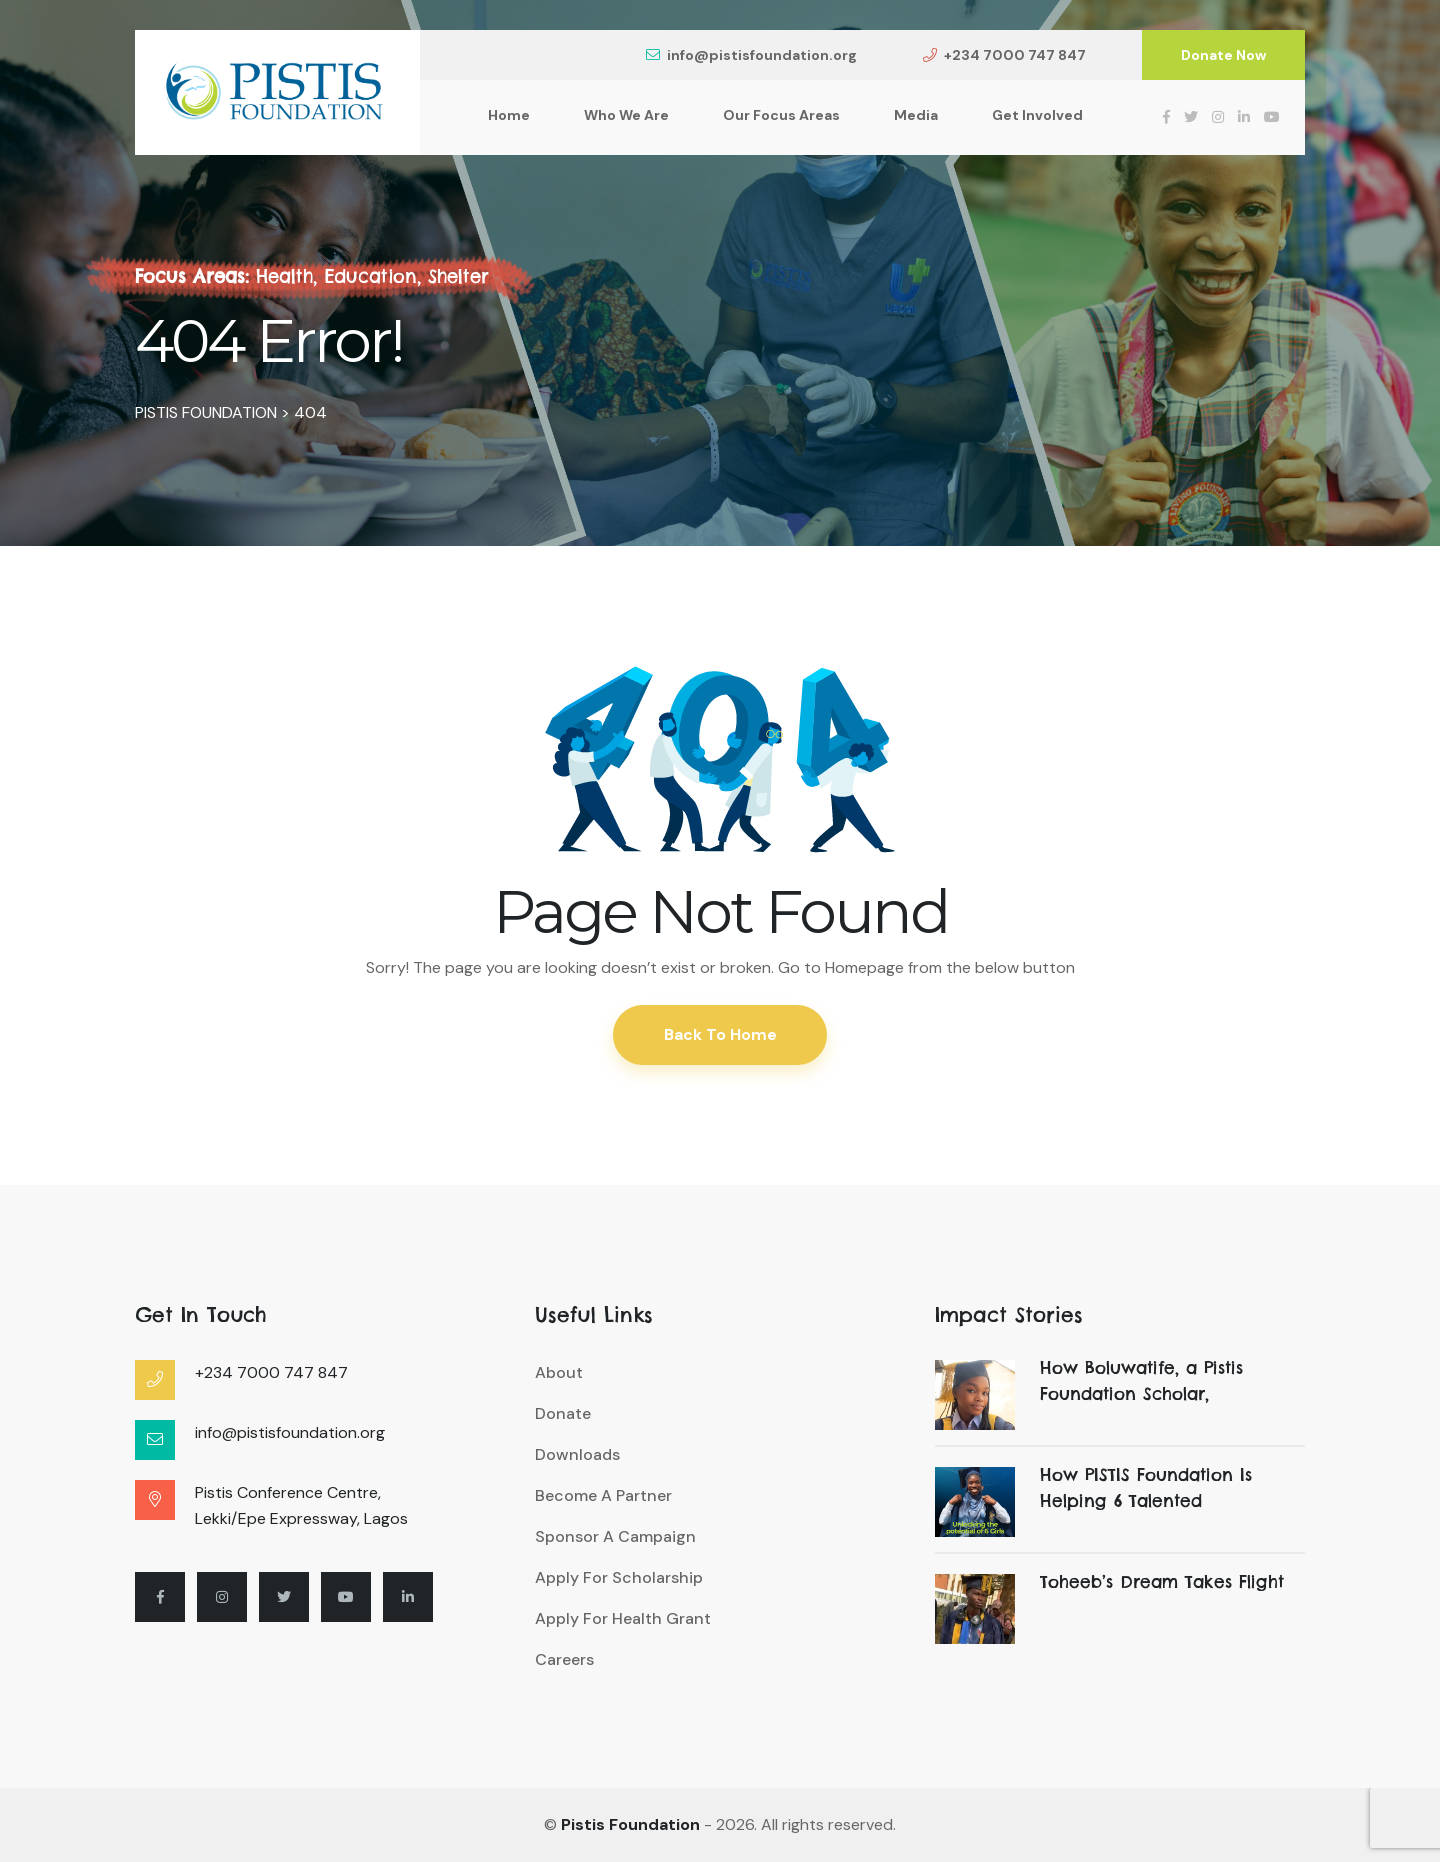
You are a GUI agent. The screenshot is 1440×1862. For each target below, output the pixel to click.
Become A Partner (603, 1495)
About (559, 1372)
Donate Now (1223, 55)
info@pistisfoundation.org (751, 55)
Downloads (577, 1454)
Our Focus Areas (781, 115)
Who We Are (626, 115)
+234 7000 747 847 (1004, 55)
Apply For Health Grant (623, 1618)
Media (916, 115)
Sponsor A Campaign (615, 1536)
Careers (564, 1659)
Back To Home (720, 1034)
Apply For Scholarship (619, 1577)
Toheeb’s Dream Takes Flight (1161, 1582)
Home (509, 115)
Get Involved (1037, 115)
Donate (563, 1413)
